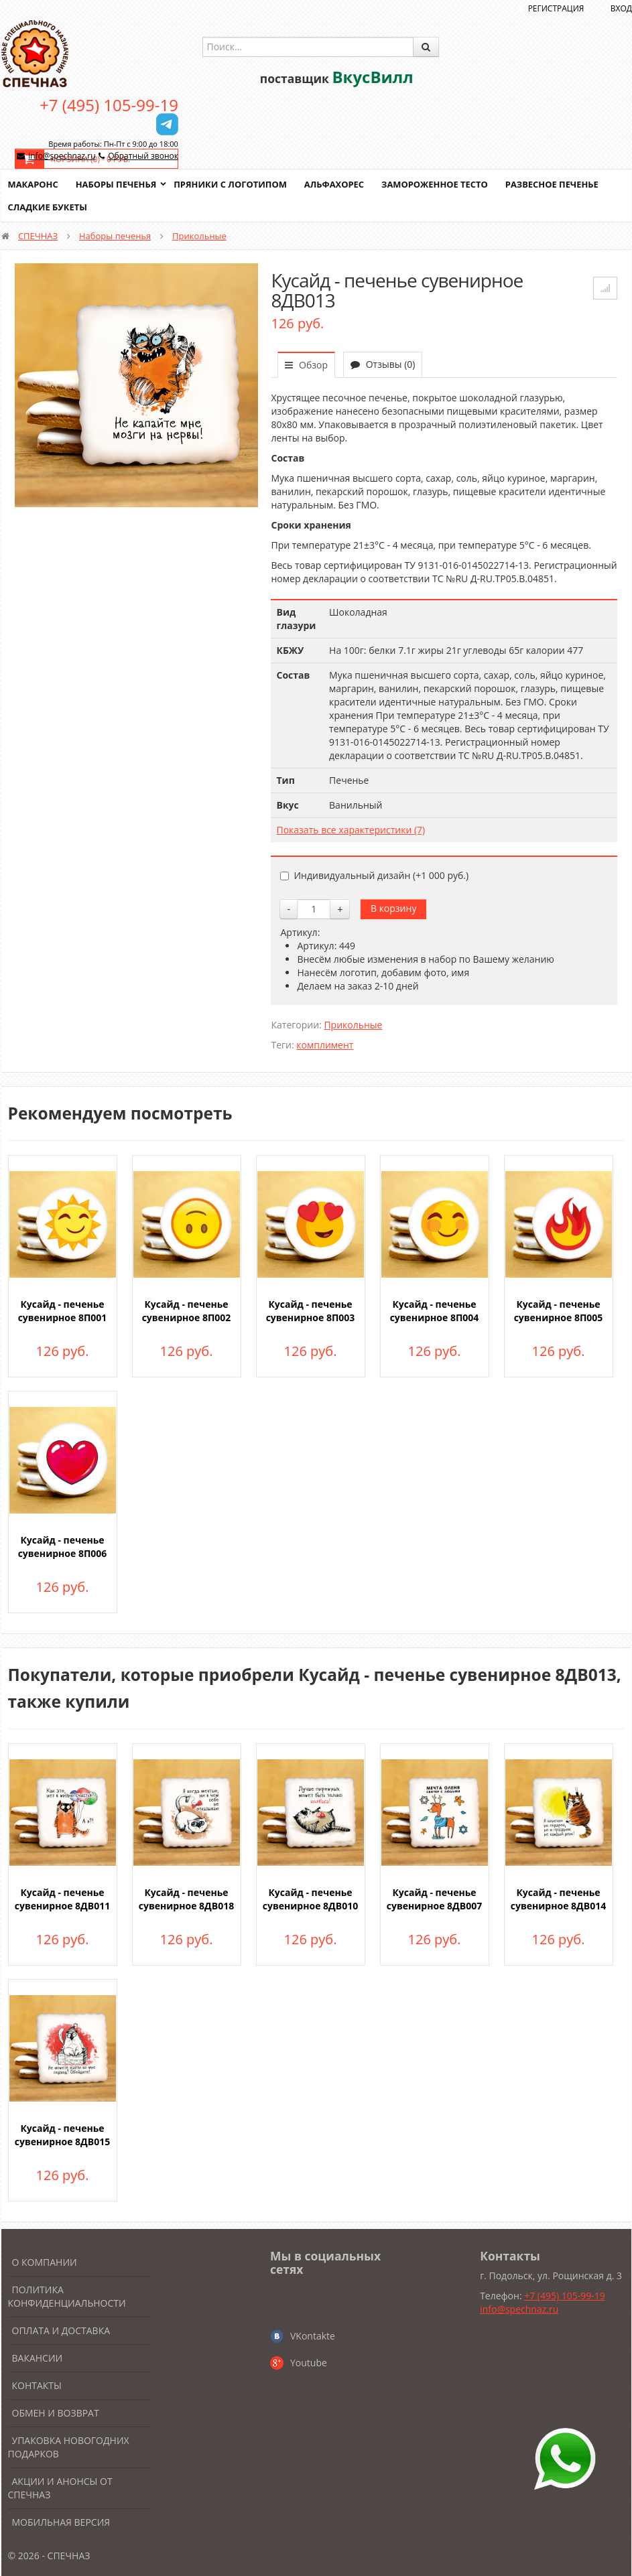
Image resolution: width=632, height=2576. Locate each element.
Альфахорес (336, 184)
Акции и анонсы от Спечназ (60, 2488)
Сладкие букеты (48, 207)
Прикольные (199, 236)
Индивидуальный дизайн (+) (374, 875)
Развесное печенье (555, 184)
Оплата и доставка (61, 2330)
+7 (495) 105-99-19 (109, 105)
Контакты (37, 2385)
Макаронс (33, 184)
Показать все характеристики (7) (350, 829)
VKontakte (312, 2335)
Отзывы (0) (383, 364)
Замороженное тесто (437, 184)
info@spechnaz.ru (61, 155)
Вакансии (37, 2358)
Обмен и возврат (55, 2412)
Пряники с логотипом (232, 184)
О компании (44, 2262)
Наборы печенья (116, 184)
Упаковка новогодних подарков (68, 2447)
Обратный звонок (143, 155)
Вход (621, 8)
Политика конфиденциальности (67, 2296)
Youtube (308, 2362)
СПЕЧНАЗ (38, 236)
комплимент (324, 1044)
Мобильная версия (61, 2522)
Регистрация (556, 8)
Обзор (306, 364)
